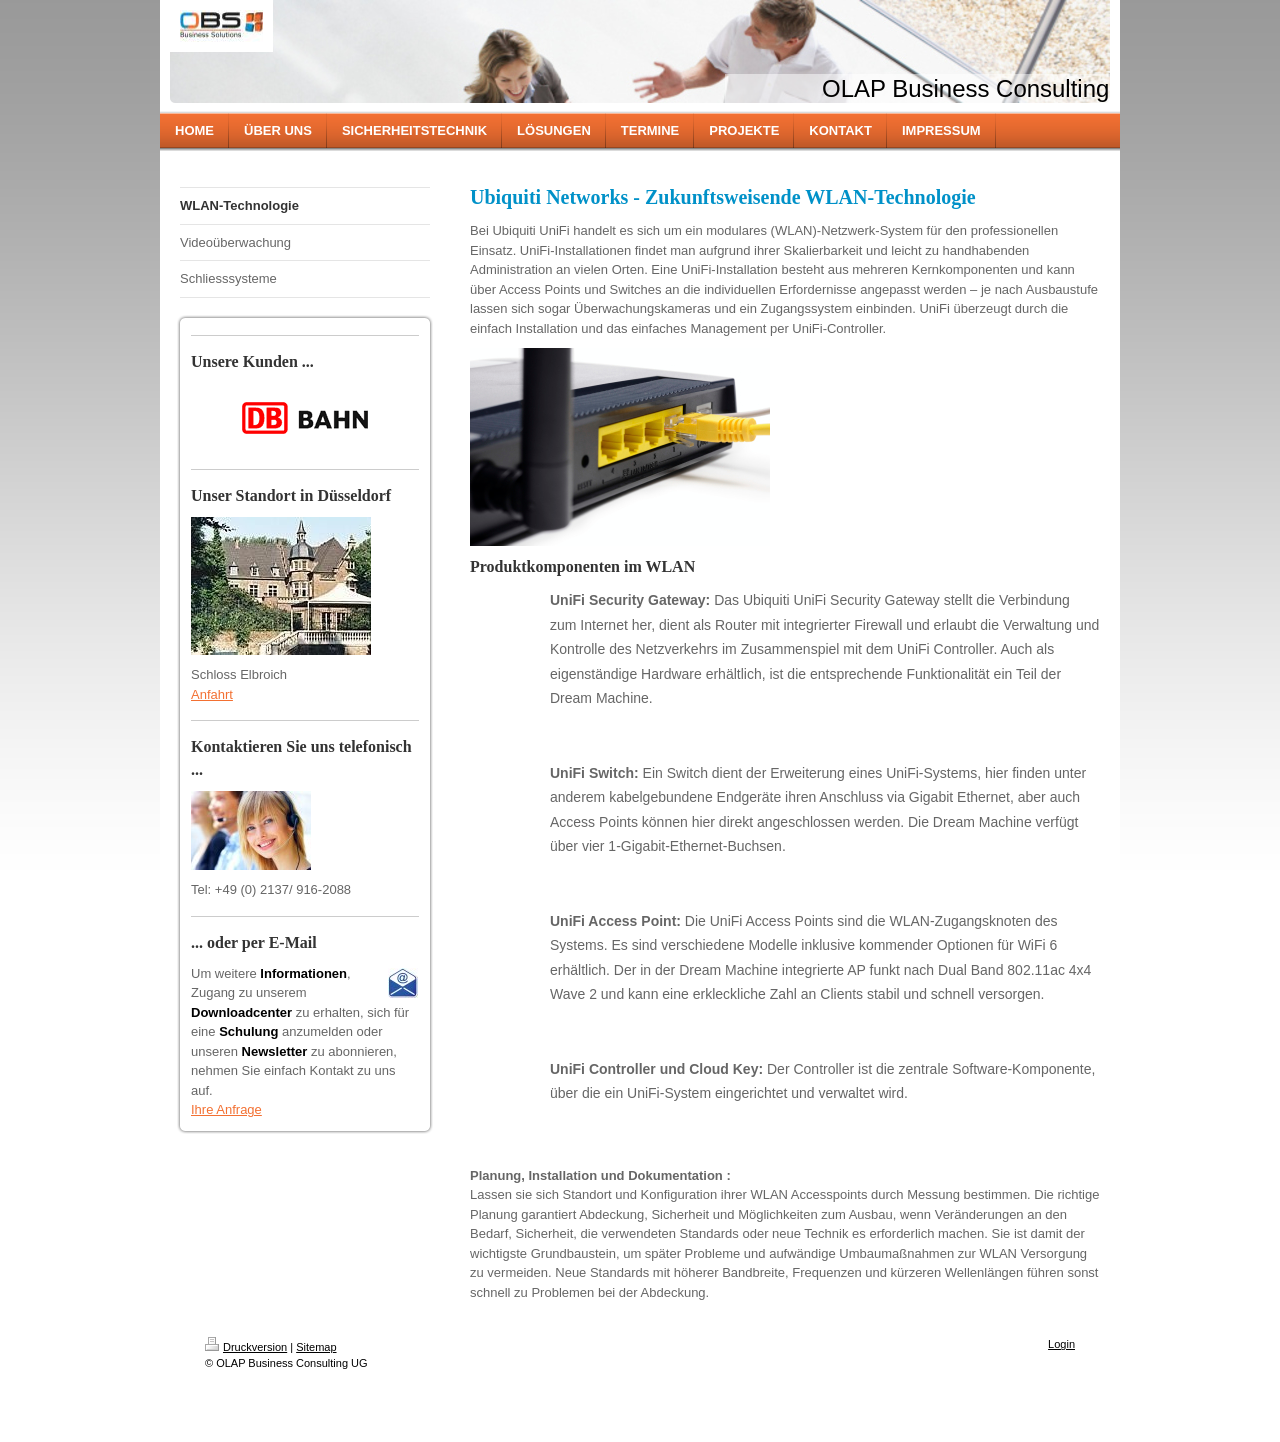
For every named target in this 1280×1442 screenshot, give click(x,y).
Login (1061, 1344)
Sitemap (316, 1347)
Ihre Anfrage (226, 1109)
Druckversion (246, 1347)
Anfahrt (212, 694)
